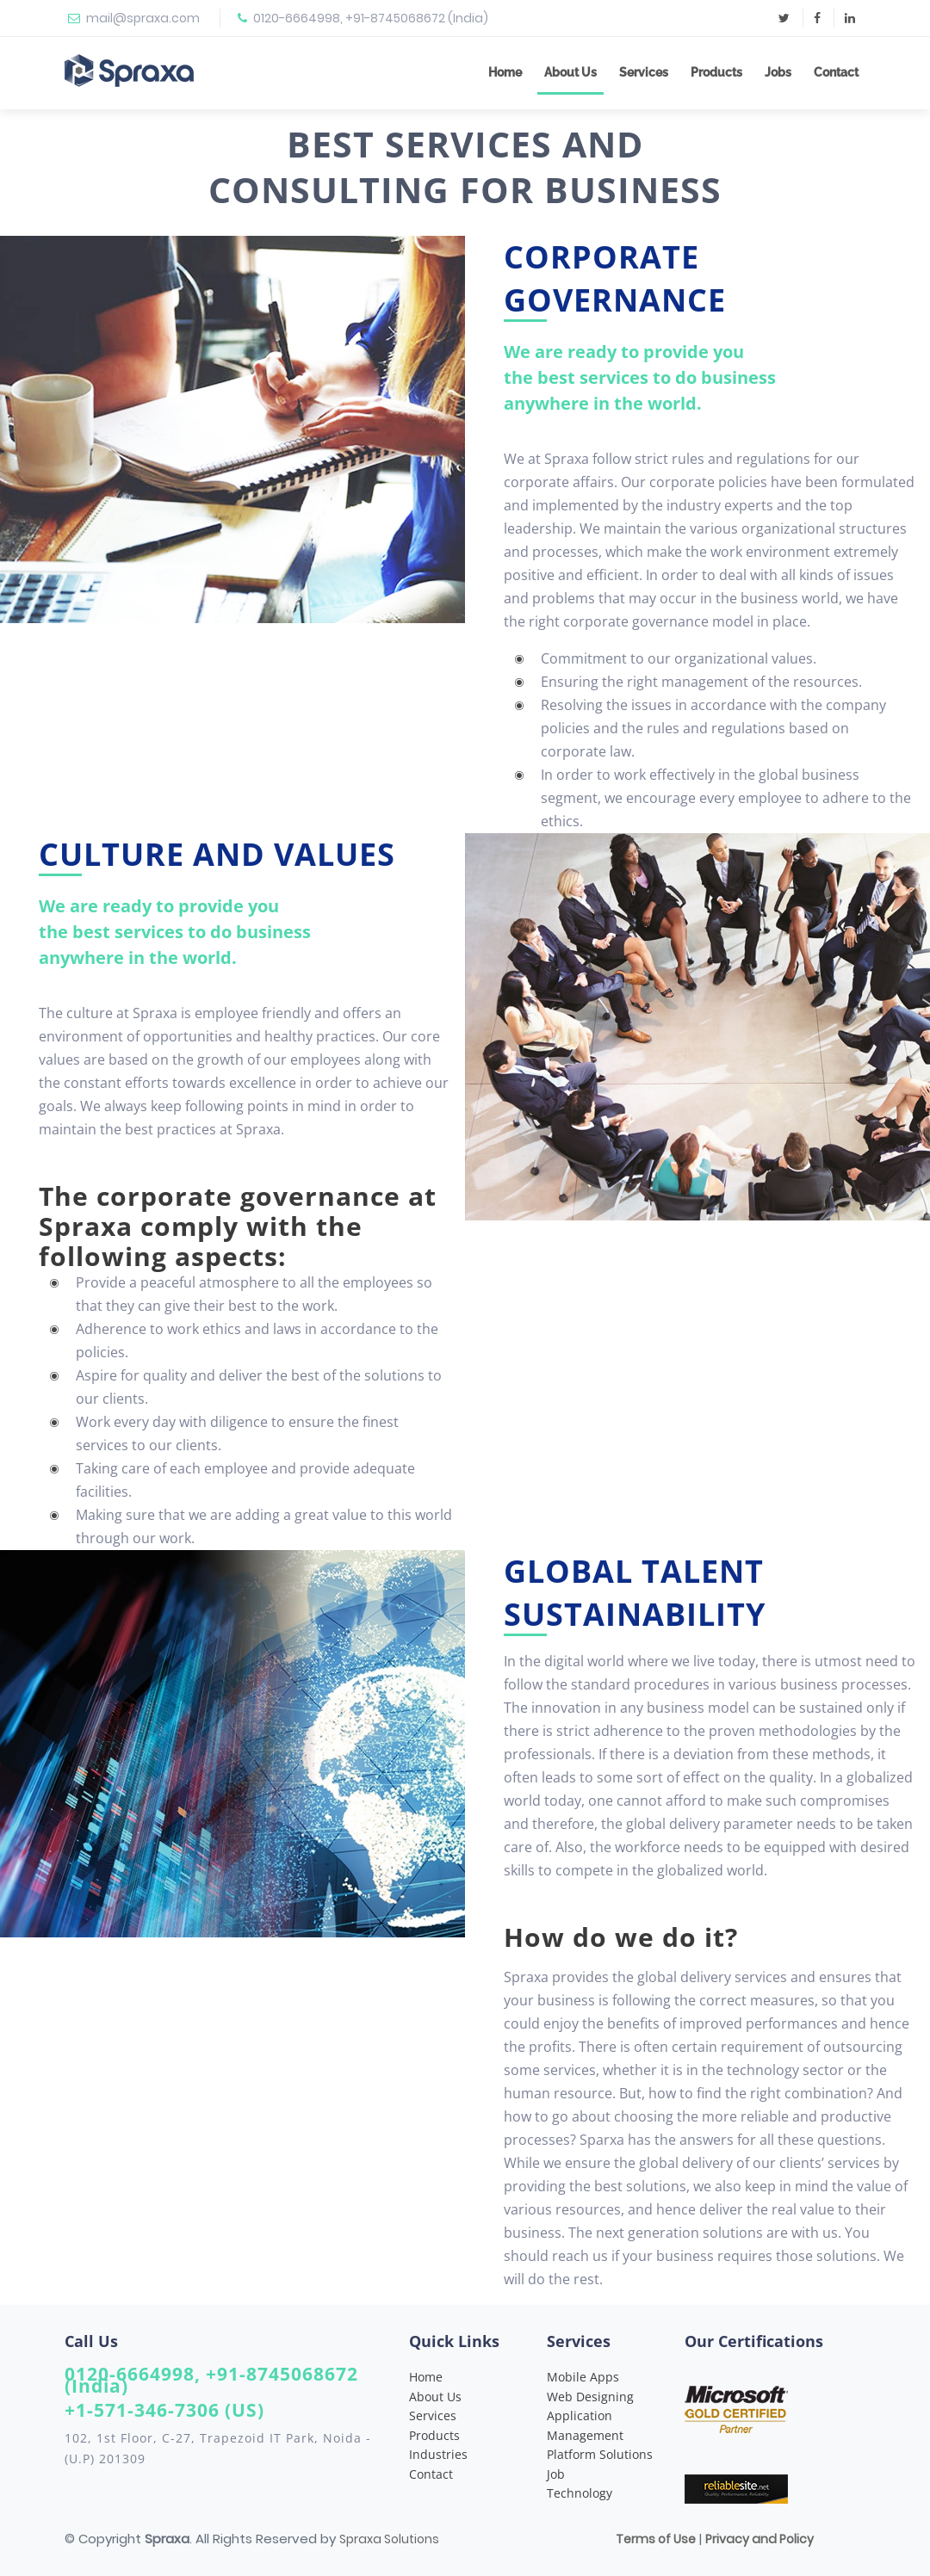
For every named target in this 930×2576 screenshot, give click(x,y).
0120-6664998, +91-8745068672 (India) (370, 18)
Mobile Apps (583, 2377)
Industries (438, 2454)
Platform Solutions (600, 2454)
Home (505, 72)
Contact (836, 72)
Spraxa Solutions (389, 2539)
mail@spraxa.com (143, 18)
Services (643, 72)
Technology (579, 2493)
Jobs (778, 72)
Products (716, 72)
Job (556, 2474)
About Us (570, 72)
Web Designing (590, 2396)
